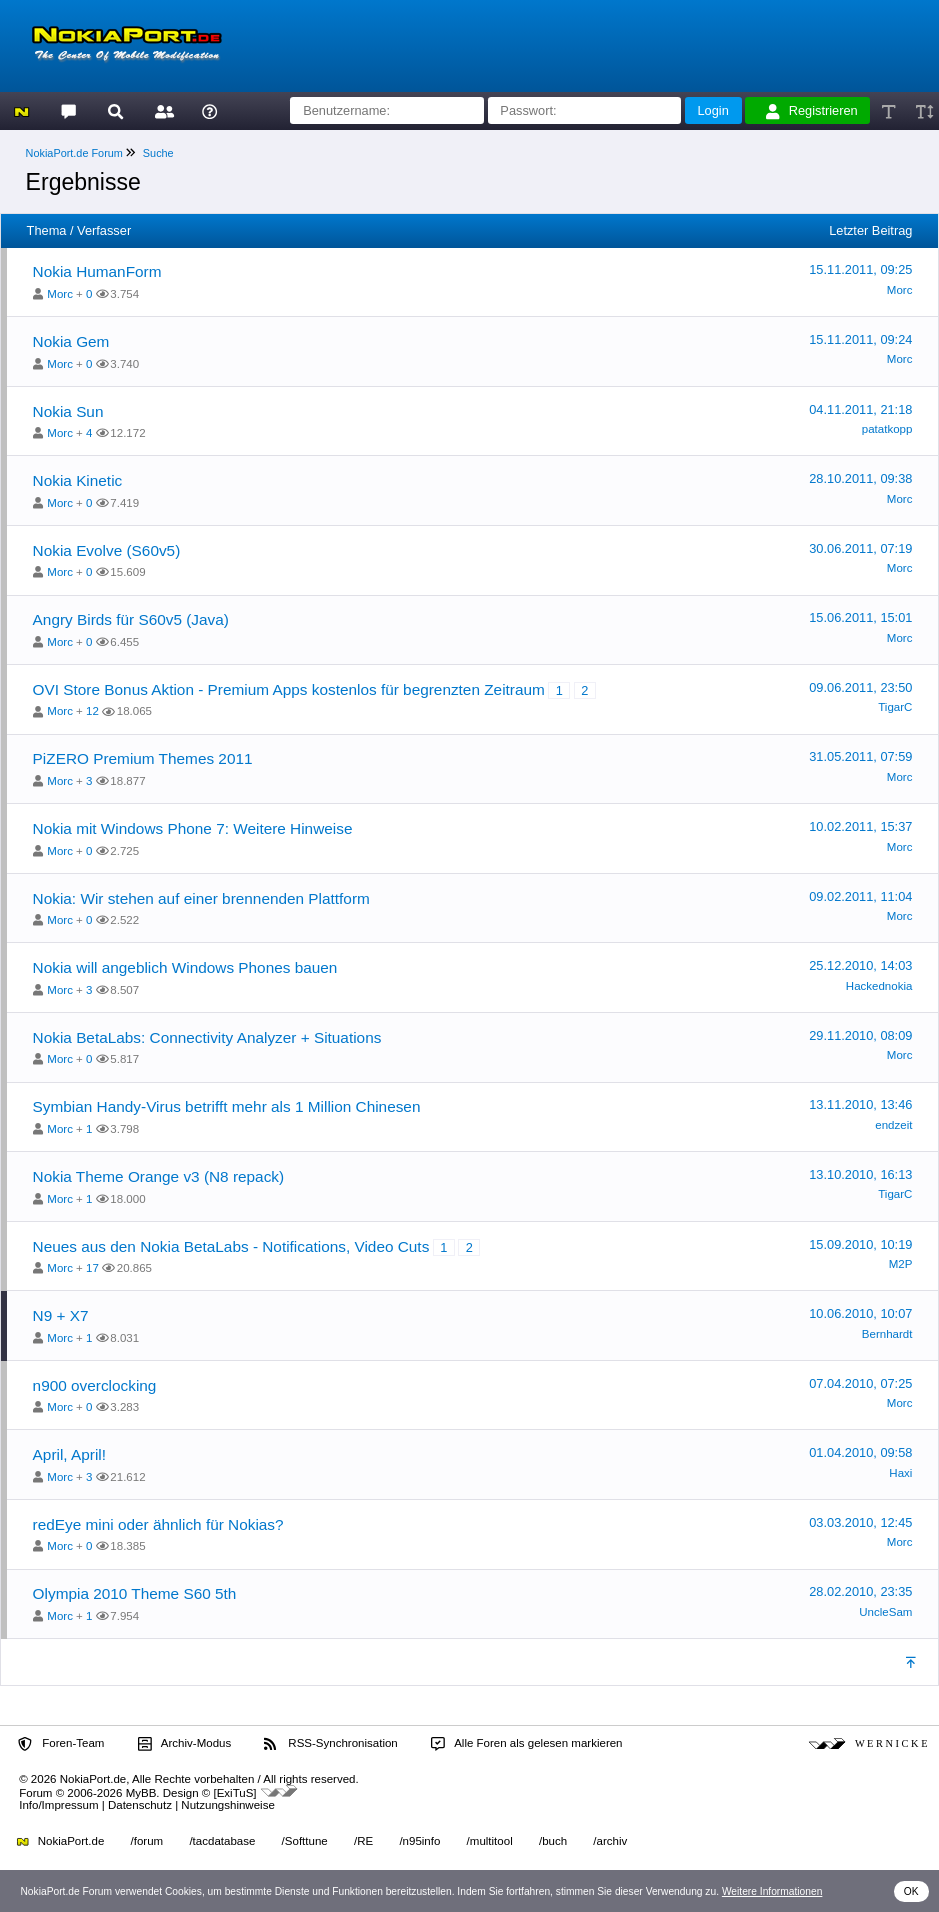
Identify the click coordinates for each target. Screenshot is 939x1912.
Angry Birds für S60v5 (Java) (131, 619)
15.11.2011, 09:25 (860, 269)
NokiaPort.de (60, 1841)
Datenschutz (140, 1805)
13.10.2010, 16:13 (860, 1174)
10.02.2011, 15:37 (860, 826)
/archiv (610, 1841)
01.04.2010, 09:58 (860, 1452)
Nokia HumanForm (97, 271)
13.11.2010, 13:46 (860, 1104)
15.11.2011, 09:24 (860, 339)
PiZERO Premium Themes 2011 (143, 758)
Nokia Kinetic (78, 480)
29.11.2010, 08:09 (860, 1035)
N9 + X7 (61, 1315)
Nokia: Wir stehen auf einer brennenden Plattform (201, 898)
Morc (60, 294)
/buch (553, 1841)
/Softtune (305, 1841)
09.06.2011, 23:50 (860, 687)
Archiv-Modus (185, 1744)
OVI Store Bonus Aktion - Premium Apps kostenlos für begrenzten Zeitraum (289, 689)
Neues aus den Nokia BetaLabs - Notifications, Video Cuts (231, 1246)
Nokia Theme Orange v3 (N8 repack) (159, 1176)
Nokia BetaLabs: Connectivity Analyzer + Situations (207, 1037)
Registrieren (812, 111)
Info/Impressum (58, 1805)
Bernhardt (887, 1334)
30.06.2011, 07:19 (860, 548)
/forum (147, 1841)
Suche (158, 153)
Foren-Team (61, 1744)
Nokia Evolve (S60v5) (107, 550)
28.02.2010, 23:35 (860, 1591)
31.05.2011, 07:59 (860, 756)
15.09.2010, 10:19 (860, 1244)
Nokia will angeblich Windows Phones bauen (185, 967)
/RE (363, 1841)
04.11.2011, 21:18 (860, 409)
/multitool (490, 1841)
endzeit (893, 1125)
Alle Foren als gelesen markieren (527, 1744)
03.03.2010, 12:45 (860, 1522)
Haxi (900, 1473)
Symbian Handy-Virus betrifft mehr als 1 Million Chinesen (227, 1106)
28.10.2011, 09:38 (860, 478)
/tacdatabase (222, 1841)
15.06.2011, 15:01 (860, 617)
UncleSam (885, 1612)
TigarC (895, 707)
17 (92, 1268)
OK (911, 1891)
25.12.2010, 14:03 (860, 965)
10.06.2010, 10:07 (860, 1313)
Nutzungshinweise (227, 1805)
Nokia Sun (68, 411)
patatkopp (887, 429)
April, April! (69, 1454)
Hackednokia (879, 986)
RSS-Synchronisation (330, 1744)
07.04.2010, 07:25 (860, 1383)
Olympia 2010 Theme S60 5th (135, 1593)
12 (92, 711)
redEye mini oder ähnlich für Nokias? (158, 1524)
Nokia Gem (71, 341)
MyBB (141, 1793)
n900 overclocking (95, 1385)
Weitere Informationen (772, 1891)
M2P (901, 1264)
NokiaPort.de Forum (74, 153)
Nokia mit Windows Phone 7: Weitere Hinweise (193, 828)
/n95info (419, 1841)
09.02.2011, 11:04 (860, 896)
